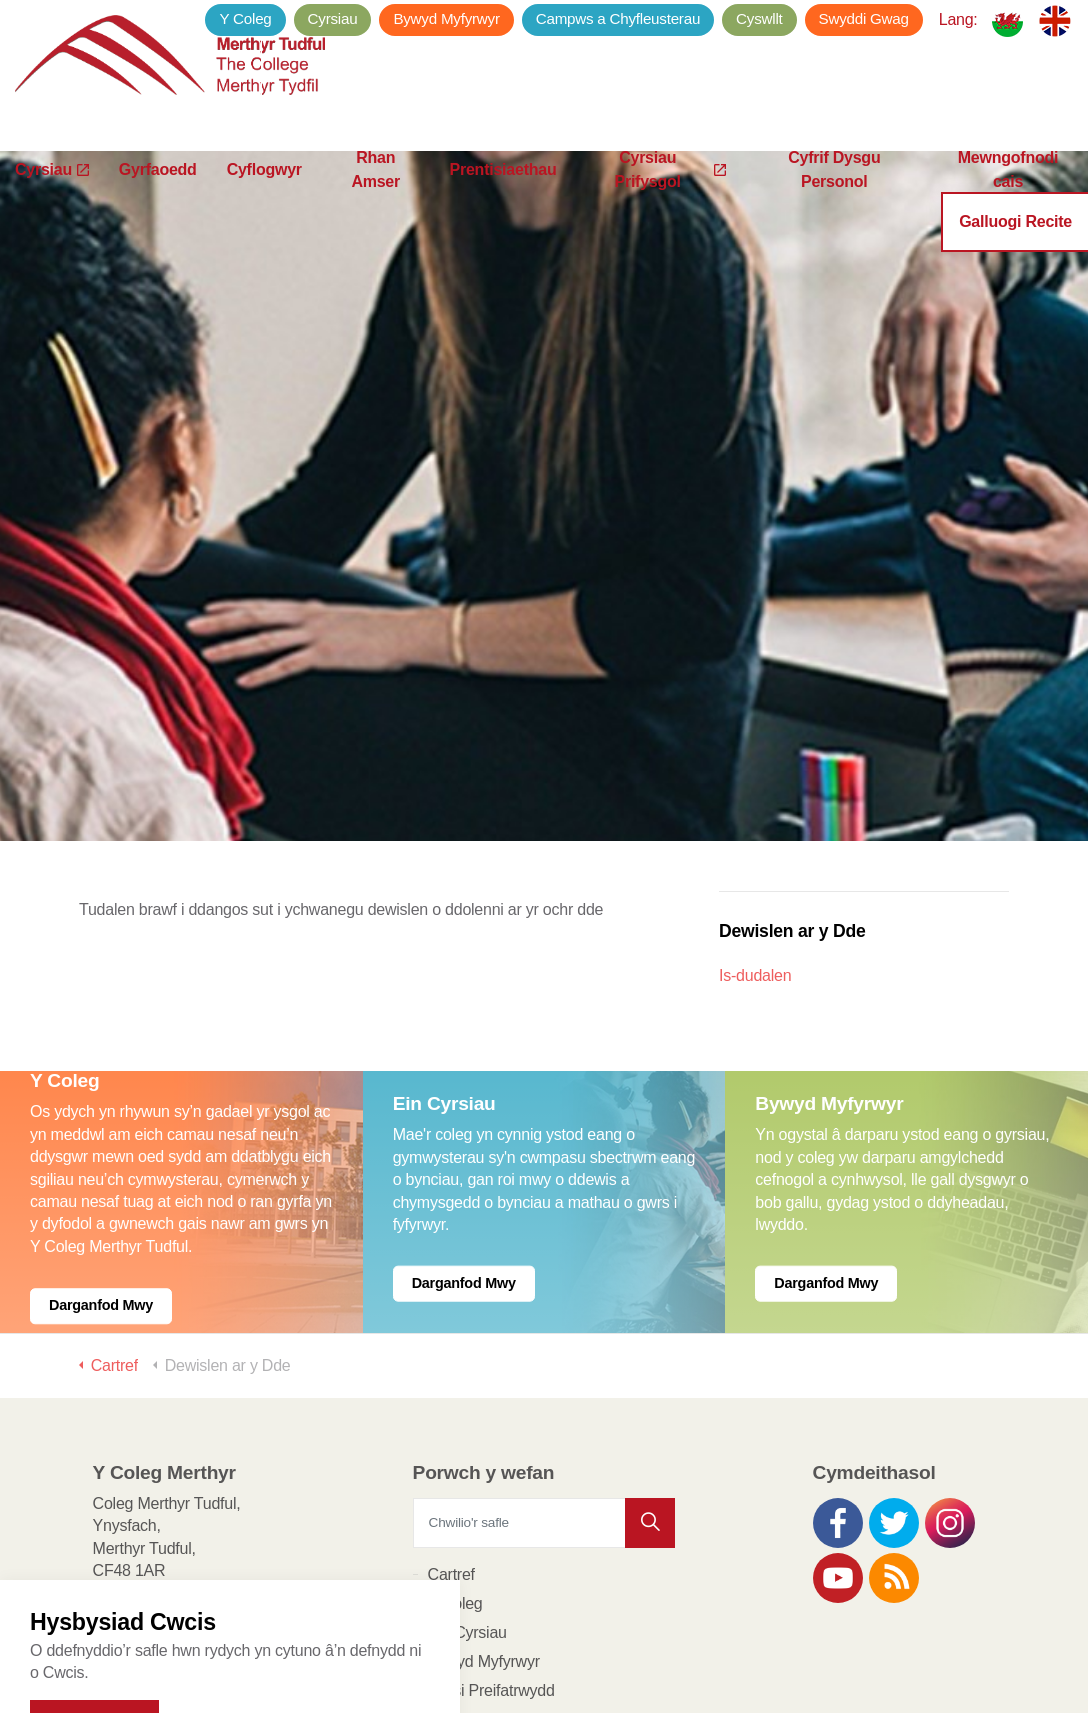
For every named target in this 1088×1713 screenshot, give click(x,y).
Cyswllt (759, 18)
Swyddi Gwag (864, 18)
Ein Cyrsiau (467, 1528)
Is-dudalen (755, 871)
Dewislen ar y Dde (792, 827)
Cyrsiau (52, 199)
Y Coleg (245, 18)
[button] (650, 1419)
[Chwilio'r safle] (544, 1419)
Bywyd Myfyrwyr (446, 18)
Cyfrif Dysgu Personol (834, 200)
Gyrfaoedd (158, 199)
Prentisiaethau (503, 199)
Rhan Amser (375, 200)
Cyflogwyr (264, 199)
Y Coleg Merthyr (175, 60)
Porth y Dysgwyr (484, 1673)
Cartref (451, 1470)
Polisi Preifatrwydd (491, 1586)
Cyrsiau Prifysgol (670, 200)
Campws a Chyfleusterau (618, 18)
